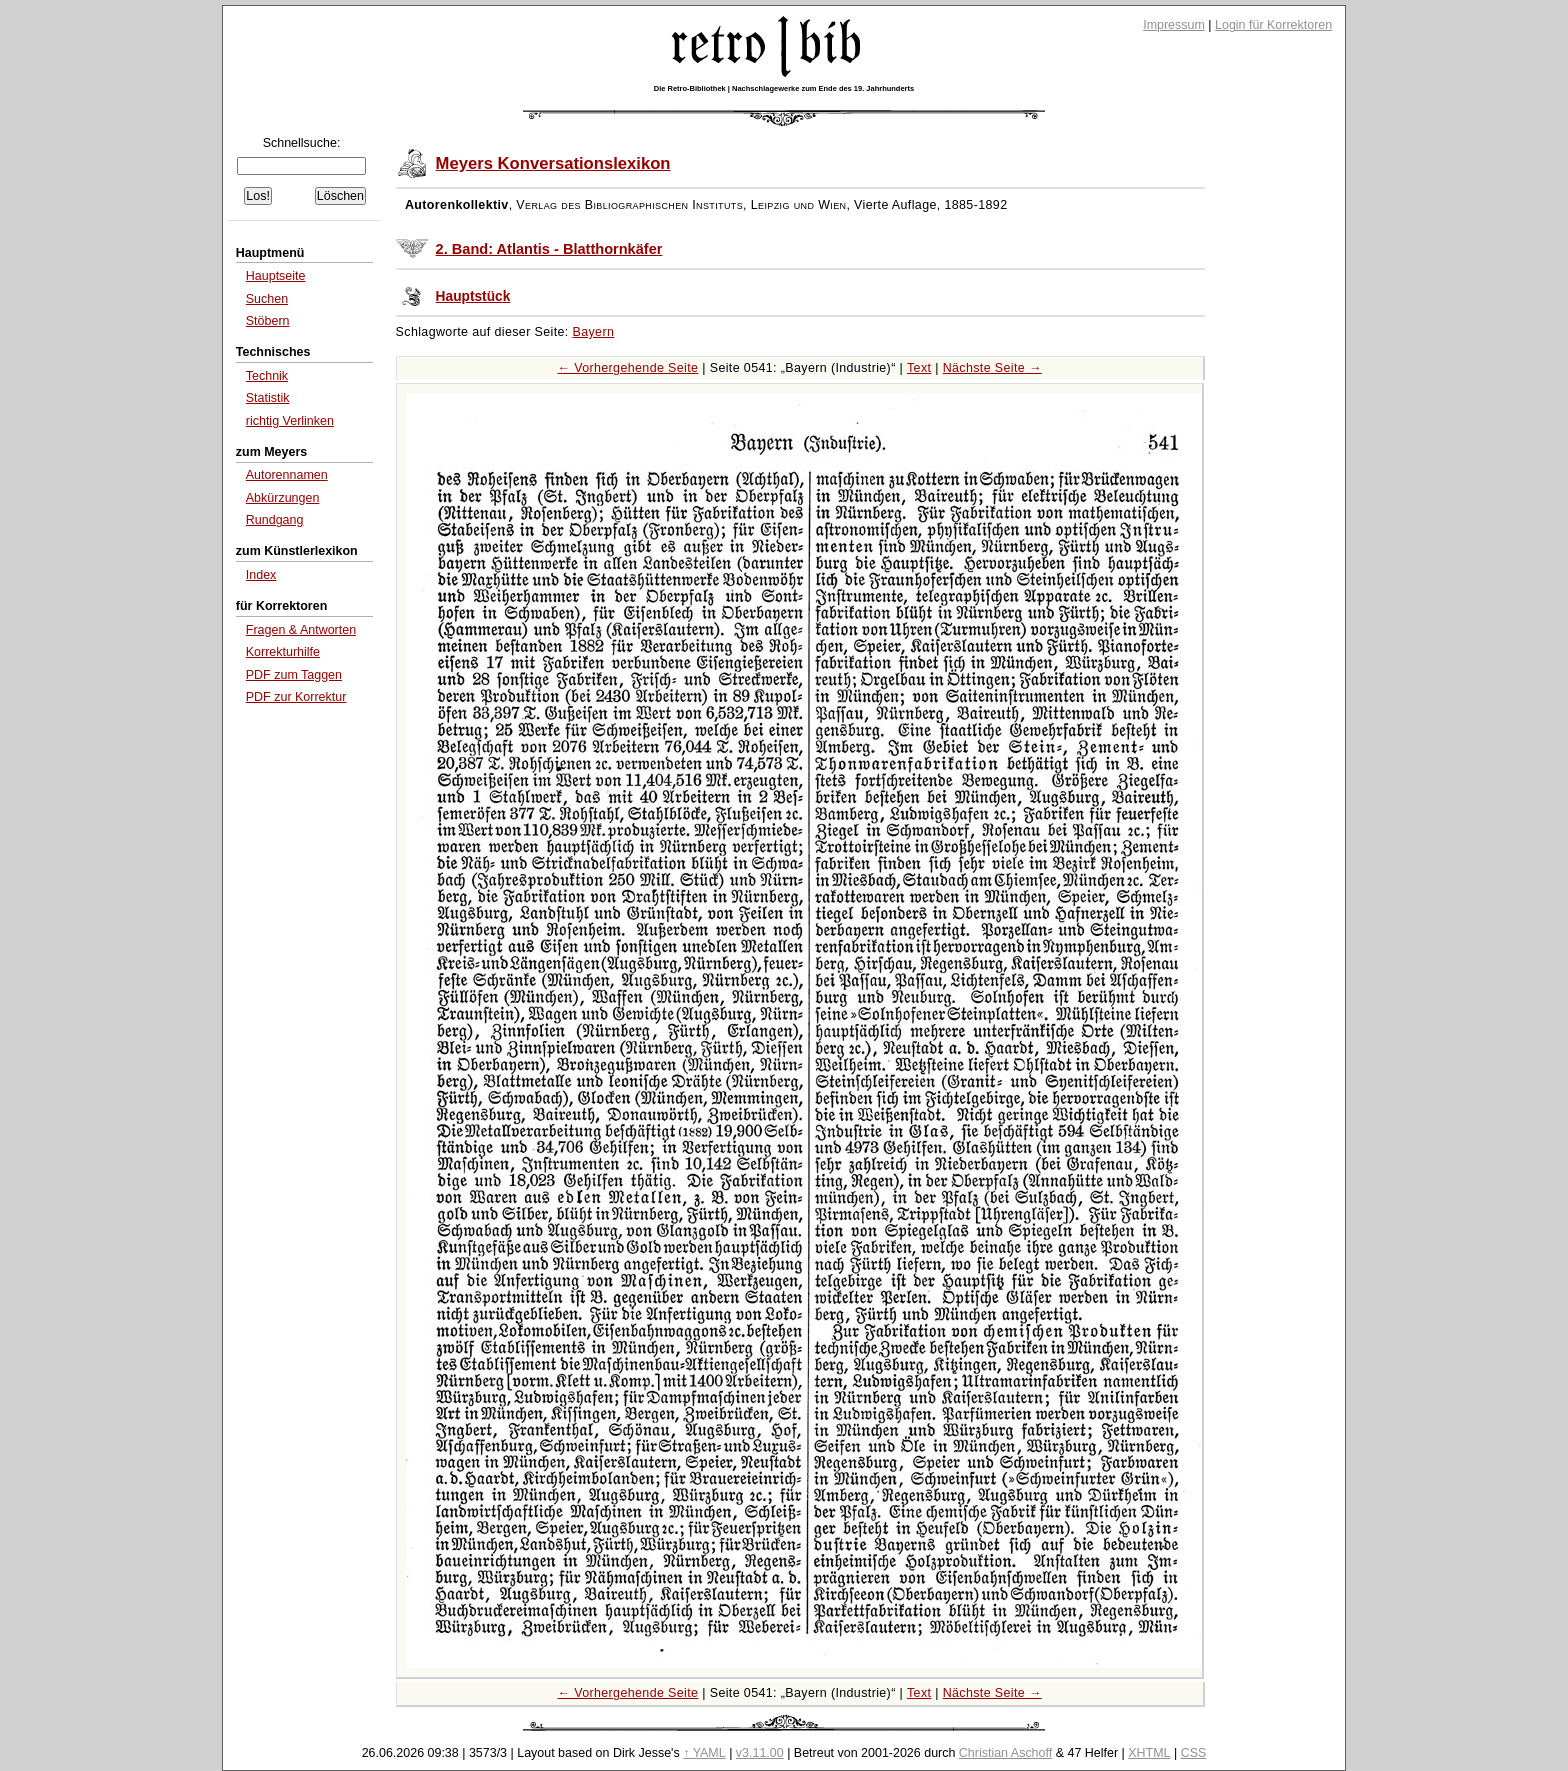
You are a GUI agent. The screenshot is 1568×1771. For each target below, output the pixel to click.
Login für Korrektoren (1273, 25)
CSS (1194, 1753)
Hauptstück (473, 296)
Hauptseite (276, 276)
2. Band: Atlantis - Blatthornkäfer (549, 249)
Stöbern (268, 321)
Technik (267, 376)
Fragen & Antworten (301, 630)
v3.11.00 (760, 1753)
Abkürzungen (283, 498)
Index (261, 575)
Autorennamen (287, 475)
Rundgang (275, 520)
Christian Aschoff (1005, 1753)
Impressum (1174, 25)
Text (919, 368)
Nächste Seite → (992, 368)
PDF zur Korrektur (296, 697)
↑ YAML (704, 1753)
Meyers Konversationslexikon (553, 163)
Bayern (594, 332)
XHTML (1149, 1753)
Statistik (268, 398)
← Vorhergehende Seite (627, 368)
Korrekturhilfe (283, 652)
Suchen (267, 299)
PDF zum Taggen (294, 675)
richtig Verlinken (290, 421)
